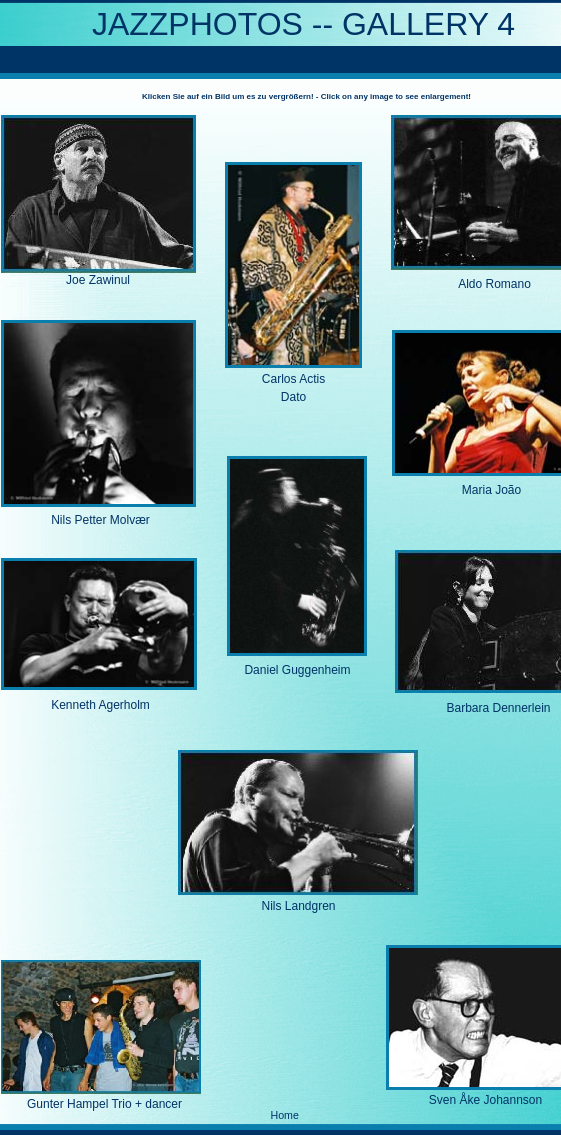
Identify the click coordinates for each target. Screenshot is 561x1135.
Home (285, 1115)
